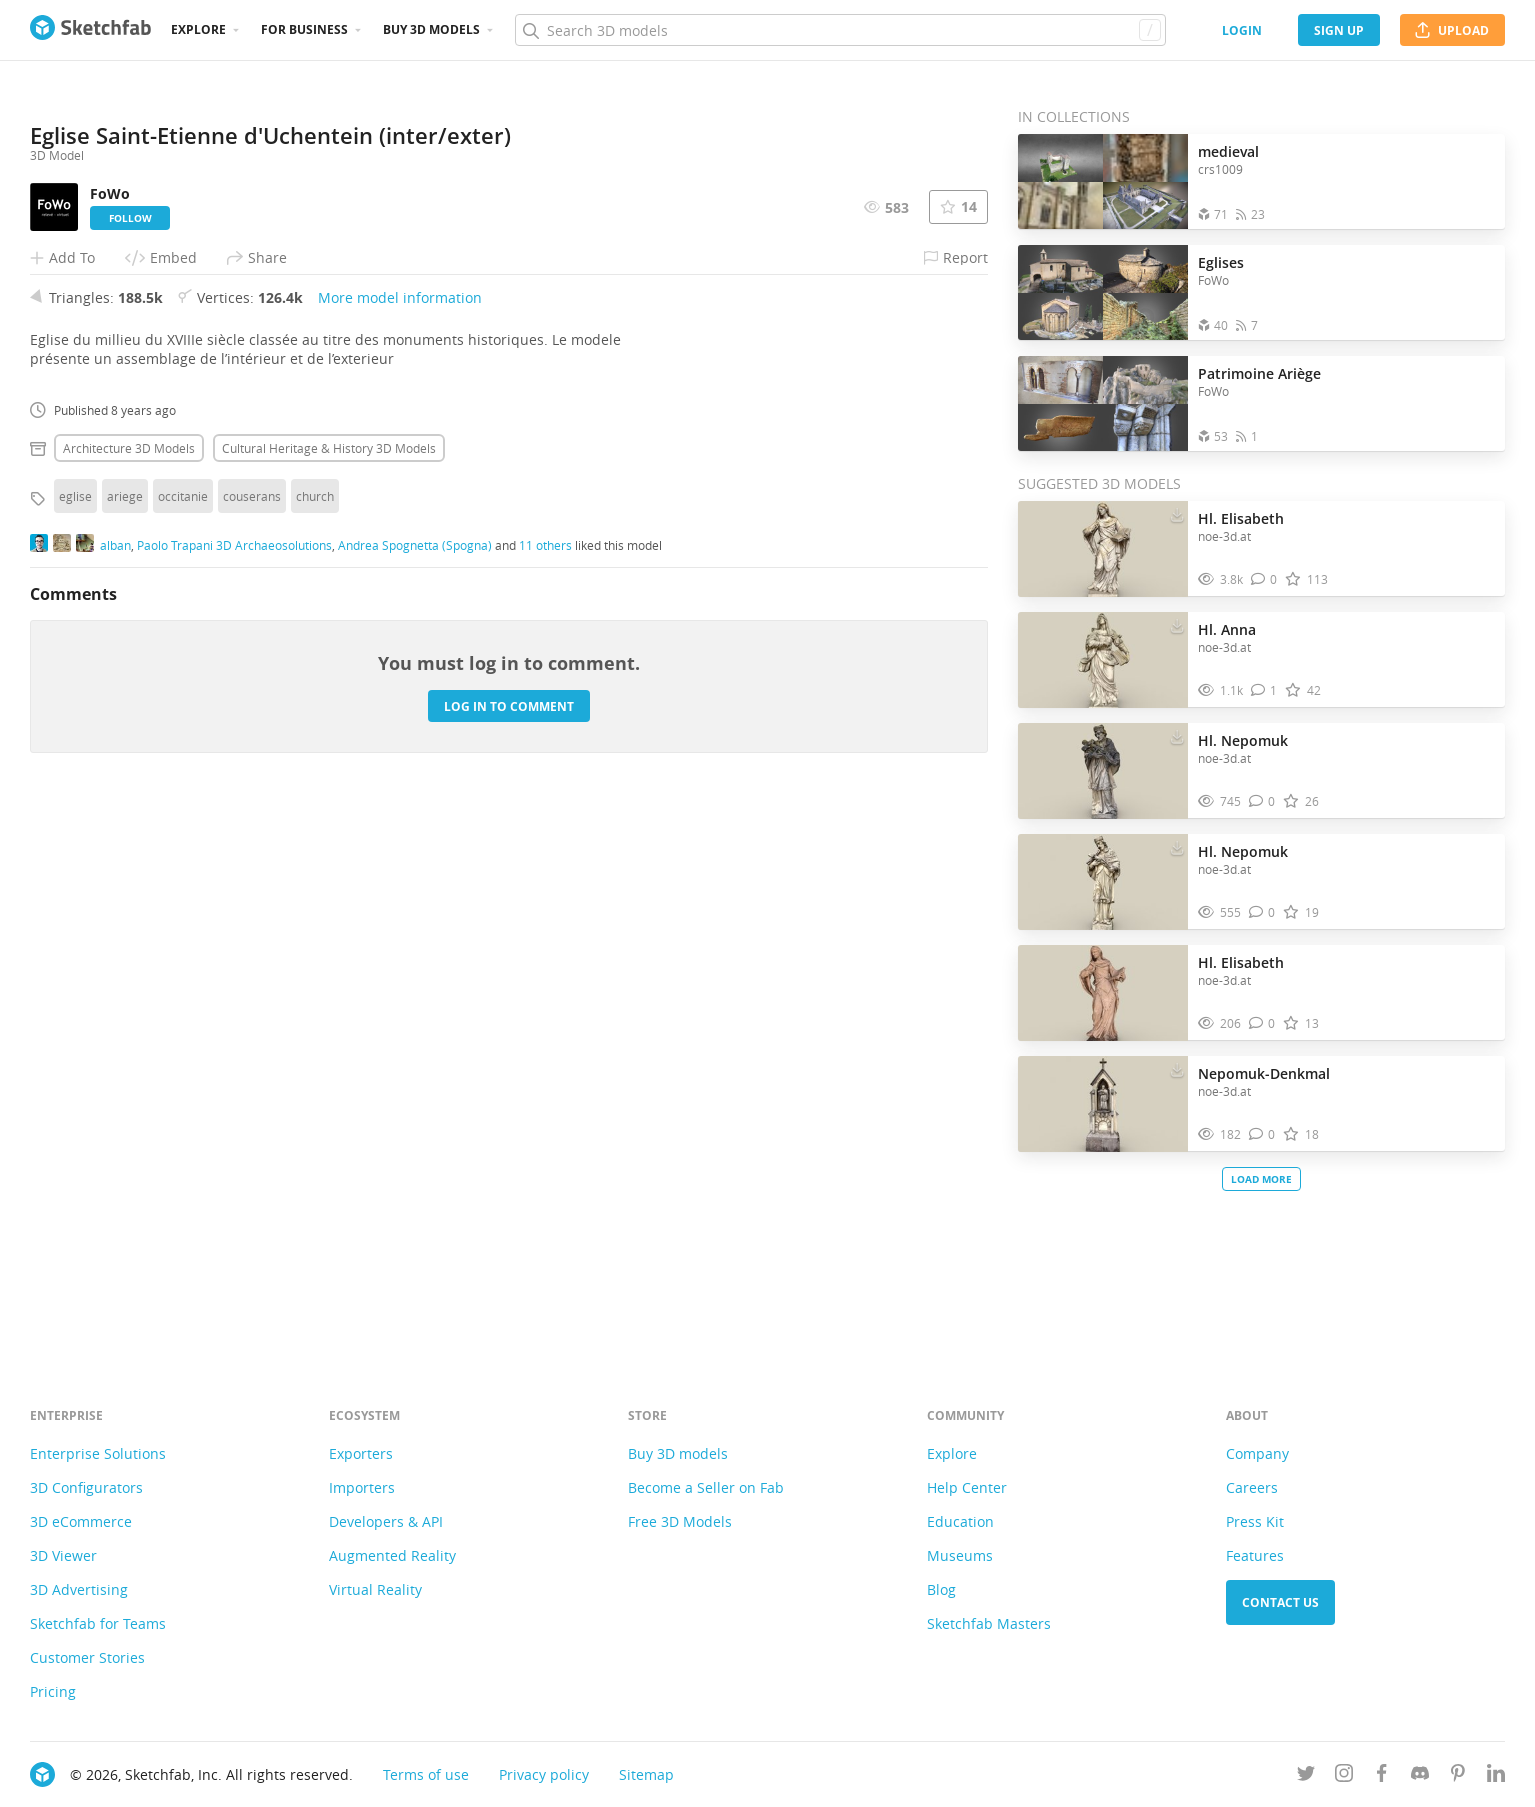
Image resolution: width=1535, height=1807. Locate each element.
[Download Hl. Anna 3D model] (1177, 625)
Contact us (1280, 1602)
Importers (362, 1487)
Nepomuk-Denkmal (1264, 1073)
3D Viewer (63, 1555)
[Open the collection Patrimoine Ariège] (1103, 403)
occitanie (183, 1033)
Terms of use (426, 1774)
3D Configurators (86, 1487)
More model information (400, 834)
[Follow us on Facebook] (1382, 1776)
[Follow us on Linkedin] (1496, 1776)
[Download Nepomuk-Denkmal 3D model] (1177, 1069)
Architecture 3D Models (129, 985)
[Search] (840, 30)
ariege (125, 1033)
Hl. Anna (1227, 629)
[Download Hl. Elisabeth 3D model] (1177, 514)
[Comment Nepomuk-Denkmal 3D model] (1262, 1134)
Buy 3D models (678, 1453)
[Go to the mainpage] (90, 30)
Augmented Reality (392, 1555)
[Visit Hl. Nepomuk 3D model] (1103, 771)
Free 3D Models (680, 1521)
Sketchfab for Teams (98, 1623)
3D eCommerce (81, 1521)
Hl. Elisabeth (1241, 518)
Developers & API (386, 1521)
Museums (960, 1555)
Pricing (53, 1691)
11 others (545, 1081)
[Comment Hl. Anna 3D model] (1264, 690)
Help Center (967, 1487)
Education (960, 1521)
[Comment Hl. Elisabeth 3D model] (1264, 579)
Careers (1252, 1487)
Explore (198, 29)
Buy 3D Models (431, 29)
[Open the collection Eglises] (1103, 292)
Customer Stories (87, 1657)
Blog (941, 1589)
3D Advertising (79, 1589)
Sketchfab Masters (989, 1623)
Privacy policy (544, 1774)
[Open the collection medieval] (1103, 181)
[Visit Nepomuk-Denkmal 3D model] (1103, 1104)
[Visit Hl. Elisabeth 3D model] (1103, 549)
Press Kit (1255, 1521)
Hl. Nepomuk (1243, 740)
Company (1257, 1453)
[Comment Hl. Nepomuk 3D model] (1262, 801)
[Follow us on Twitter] (1306, 1776)
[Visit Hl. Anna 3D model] (1103, 660)
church (315, 1033)
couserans (252, 1033)
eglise (75, 1033)
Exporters (361, 1453)
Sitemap (646, 1774)
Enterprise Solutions (98, 1453)
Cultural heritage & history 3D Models (329, 985)
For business (304, 29)
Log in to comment (509, 1242)
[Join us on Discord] (1420, 1776)
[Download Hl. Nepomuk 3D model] (1177, 736)
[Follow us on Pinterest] (1458, 1776)
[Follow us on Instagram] (1344, 1776)
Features (1255, 1555)
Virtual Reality (375, 1589)
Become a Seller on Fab (706, 1487)
